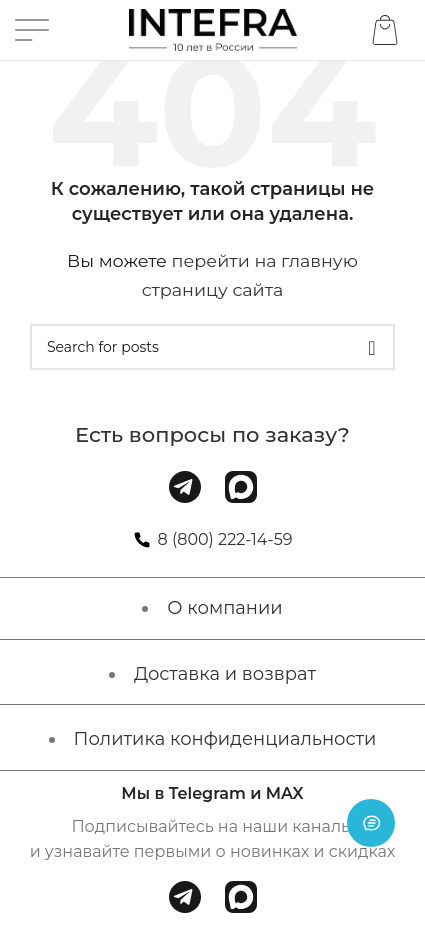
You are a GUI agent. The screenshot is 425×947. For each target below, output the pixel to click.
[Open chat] (371, 823)
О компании (224, 608)
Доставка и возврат (225, 674)
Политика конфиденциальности (225, 739)
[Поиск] (212, 347)
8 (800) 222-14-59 (225, 539)
